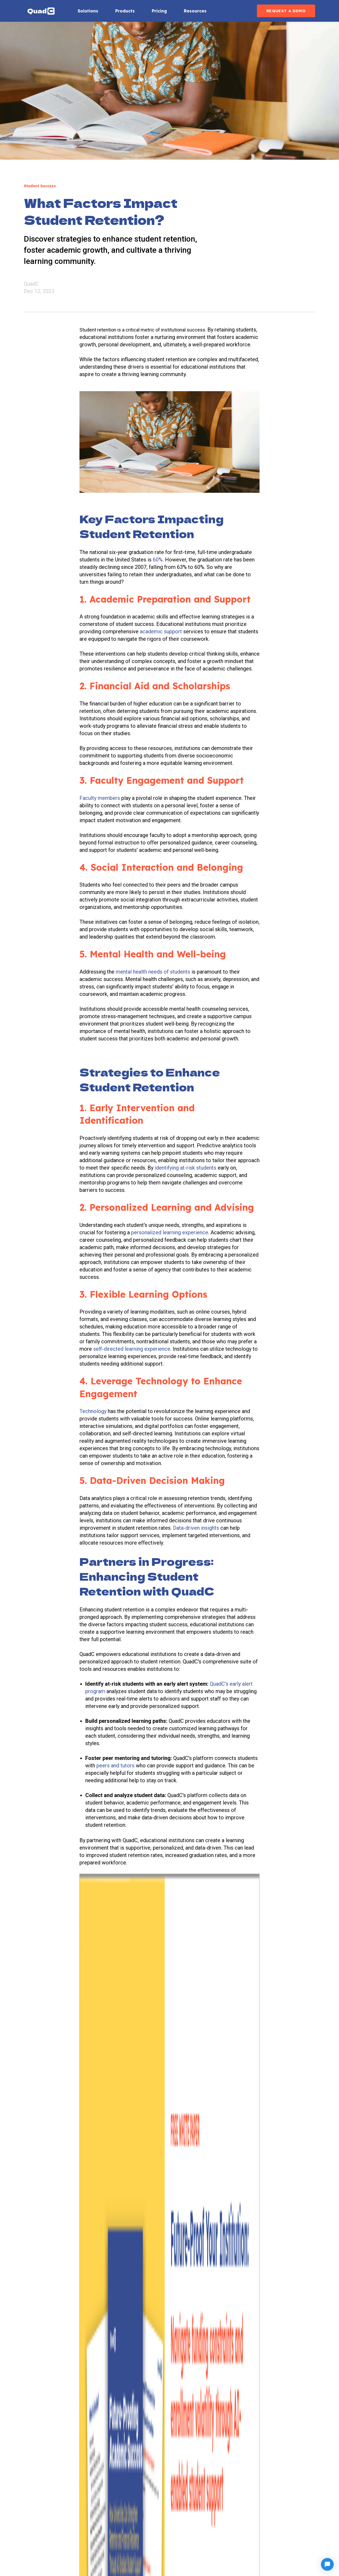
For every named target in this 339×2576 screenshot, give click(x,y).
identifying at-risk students (185, 1168)
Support (283, 2499)
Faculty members (100, 798)
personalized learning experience (169, 1232)
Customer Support (221, 2488)
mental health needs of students (153, 972)
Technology (92, 1411)
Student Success (97, 1988)
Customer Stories (220, 2520)
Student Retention (134, 1988)
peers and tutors (116, 1765)
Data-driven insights (196, 1528)
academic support (161, 631)
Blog (279, 2510)
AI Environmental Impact (227, 2542)
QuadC (31, 284)
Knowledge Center (221, 2499)
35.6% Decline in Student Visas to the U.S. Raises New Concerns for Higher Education (266, 2159)
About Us (284, 2488)
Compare (211, 2510)
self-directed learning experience (131, 1349)
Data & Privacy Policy (224, 2531)
